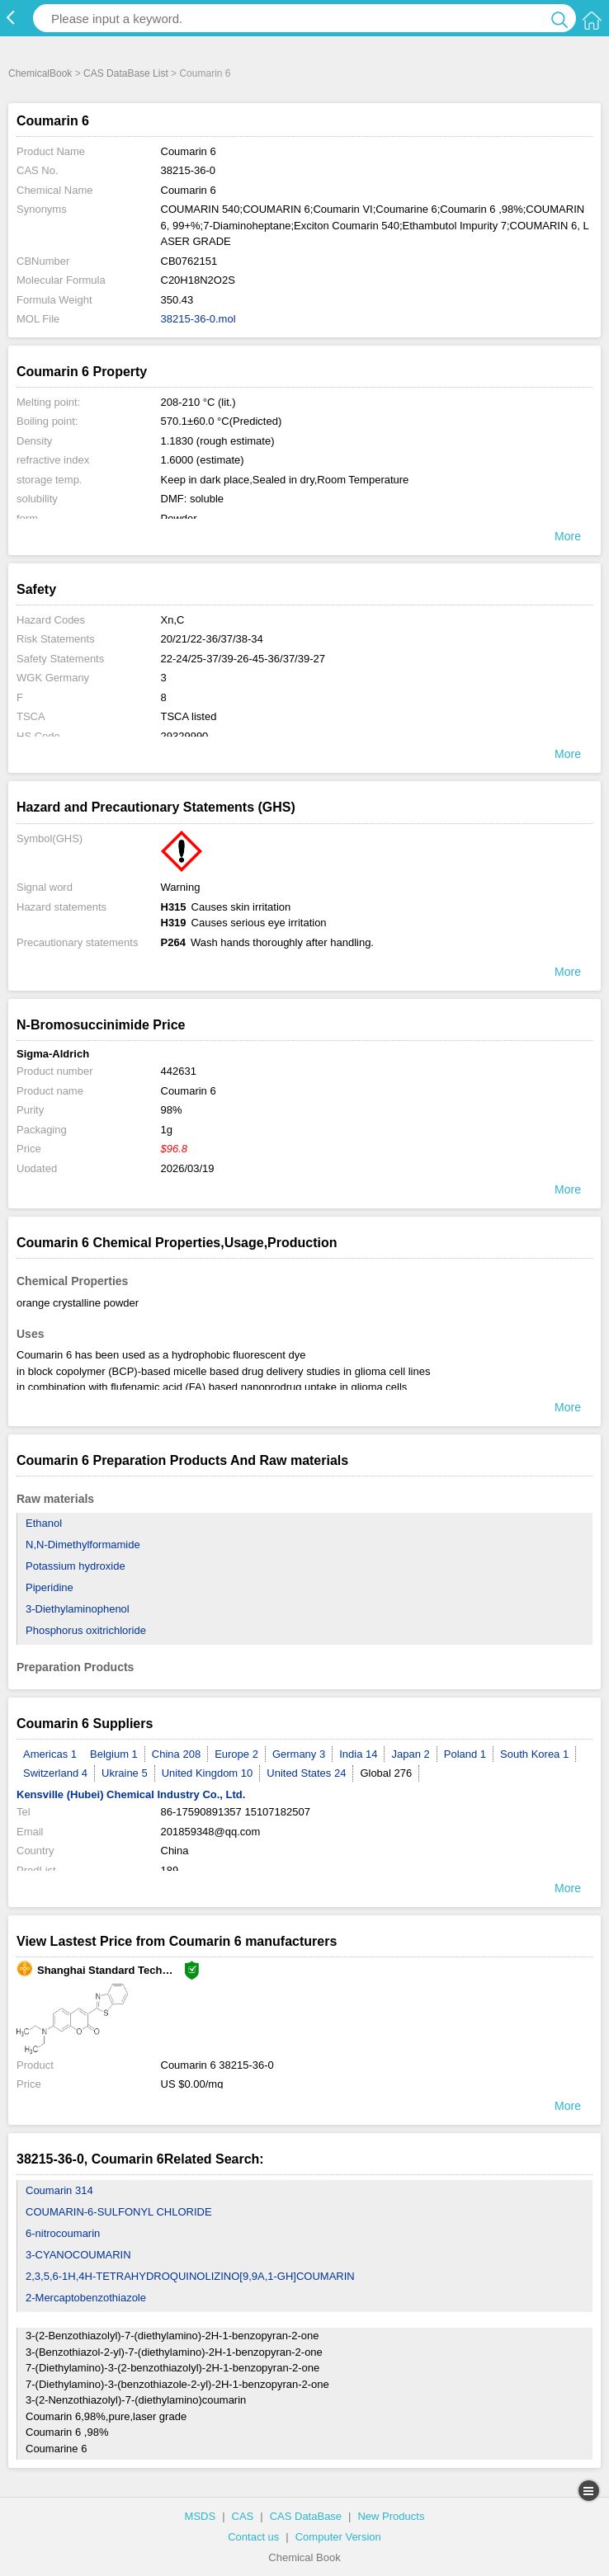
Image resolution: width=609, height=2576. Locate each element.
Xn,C (173, 620)
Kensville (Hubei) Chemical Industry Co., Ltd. (131, 1794)
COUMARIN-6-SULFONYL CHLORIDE (119, 2212)
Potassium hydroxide (75, 1566)
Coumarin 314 (59, 2190)
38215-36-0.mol (198, 319)
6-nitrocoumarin (63, 2233)
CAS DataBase (306, 2516)
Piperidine (49, 1587)
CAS (243, 2516)
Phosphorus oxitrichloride (86, 1630)
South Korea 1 (534, 1754)
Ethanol (44, 1523)
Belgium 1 (114, 1754)
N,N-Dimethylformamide (83, 1544)
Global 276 (386, 1773)
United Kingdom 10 (207, 1773)
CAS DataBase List (125, 73)
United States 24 (306, 1773)
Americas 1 (50, 1754)
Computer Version (338, 2537)
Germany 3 (298, 1754)
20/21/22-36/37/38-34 (212, 639)
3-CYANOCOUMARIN (78, 2255)
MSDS (200, 2516)
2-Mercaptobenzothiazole (86, 2297)
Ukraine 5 (125, 1773)
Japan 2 (410, 1754)
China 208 (176, 1754)
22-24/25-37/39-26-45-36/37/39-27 (243, 658)
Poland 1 (465, 1754)
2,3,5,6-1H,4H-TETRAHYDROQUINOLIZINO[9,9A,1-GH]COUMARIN (190, 2276)
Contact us (253, 2537)
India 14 (358, 1754)
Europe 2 (236, 1754)
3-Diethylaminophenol (78, 1609)
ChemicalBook (40, 73)
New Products (390, 2516)
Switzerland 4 (55, 1773)
